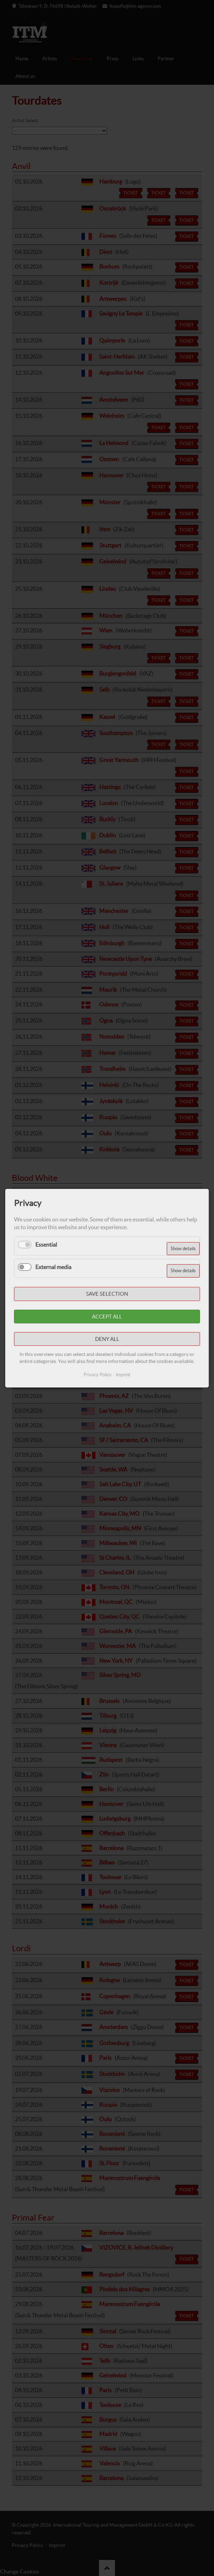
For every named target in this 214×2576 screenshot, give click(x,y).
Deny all (107, 1339)
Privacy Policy (98, 1374)
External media (53, 1266)
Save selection (107, 1294)
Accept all (107, 1316)
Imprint (123, 1374)
